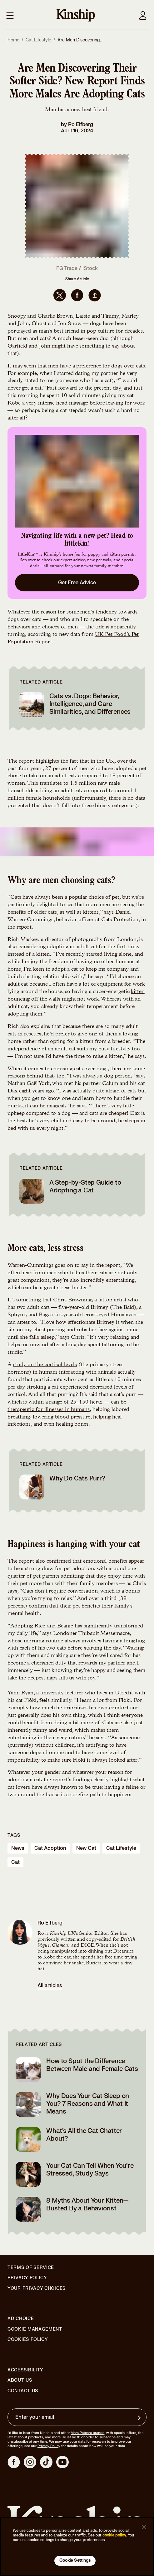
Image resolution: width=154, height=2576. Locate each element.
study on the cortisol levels (45, 1365)
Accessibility (25, 2370)
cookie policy (114, 2535)
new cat (86, 1848)
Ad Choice (20, 2319)
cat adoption (50, 1848)
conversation (82, 1591)
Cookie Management (34, 2329)
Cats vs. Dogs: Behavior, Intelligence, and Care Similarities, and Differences (90, 704)
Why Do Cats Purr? (77, 1478)
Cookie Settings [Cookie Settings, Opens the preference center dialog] (75, 2560)
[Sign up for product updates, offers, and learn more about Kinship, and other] (140, 2418)
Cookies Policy (27, 2339)
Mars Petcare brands (87, 2433)
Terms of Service (30, 2267)
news (17, 1848)
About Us (19, 2380)
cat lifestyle (121, 1848)
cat (15, 1862)
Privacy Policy (27, 2278)
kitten (137, 992)
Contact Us (22, 2391)
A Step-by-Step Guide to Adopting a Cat (85, 1186)
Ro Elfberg (80, 124)
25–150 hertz (86, 1402)
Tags (13, 1835)
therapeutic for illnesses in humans (48, 1410)
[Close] (144, 2527)
